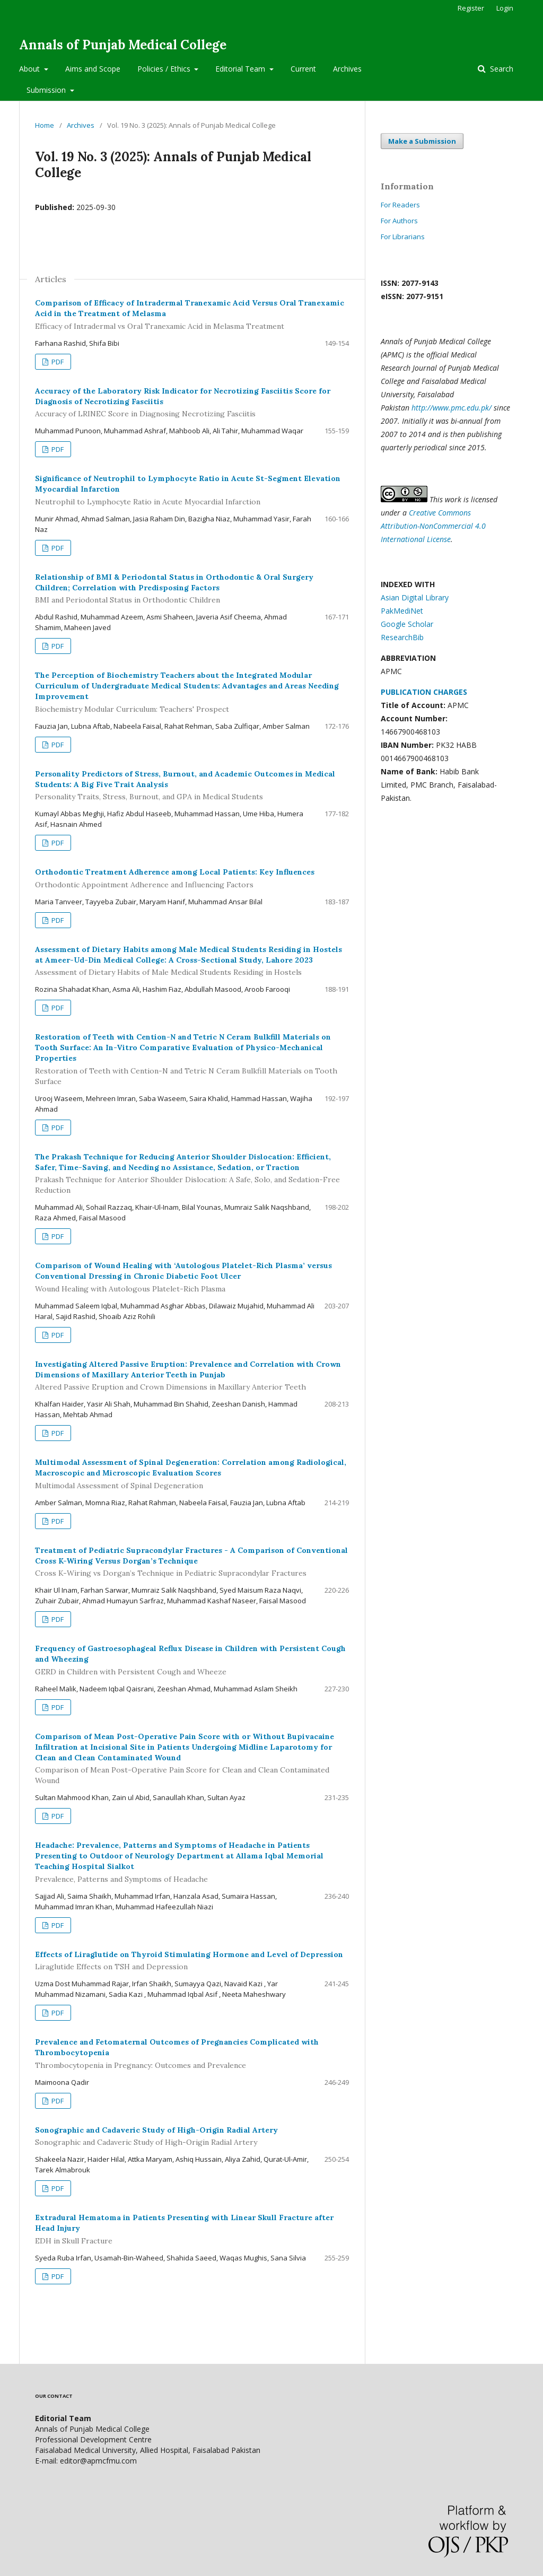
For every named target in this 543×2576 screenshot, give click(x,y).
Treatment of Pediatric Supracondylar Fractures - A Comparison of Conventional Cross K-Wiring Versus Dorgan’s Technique (192, 1562)
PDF (57, 361)
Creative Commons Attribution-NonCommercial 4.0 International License (433, 526)
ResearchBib (402, 637)
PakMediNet (402, 611)
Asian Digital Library (415, 597)
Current (303, 69)
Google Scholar (407, 624)
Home (44, 125)
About (30, 69)
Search (500, 69)
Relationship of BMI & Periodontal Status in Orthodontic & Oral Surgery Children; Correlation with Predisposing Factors (192, 589)
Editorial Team (241, 69)
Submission (47, 90)
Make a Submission (422, 141)
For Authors (399, 220)
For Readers (400, 204)
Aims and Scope (92, 69)
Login (504, 8)
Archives (347, 69)
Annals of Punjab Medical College (122, 45)
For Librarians (403, 236)
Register (471, 8)
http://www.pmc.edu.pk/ (451, 408)
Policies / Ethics (164, 69)
